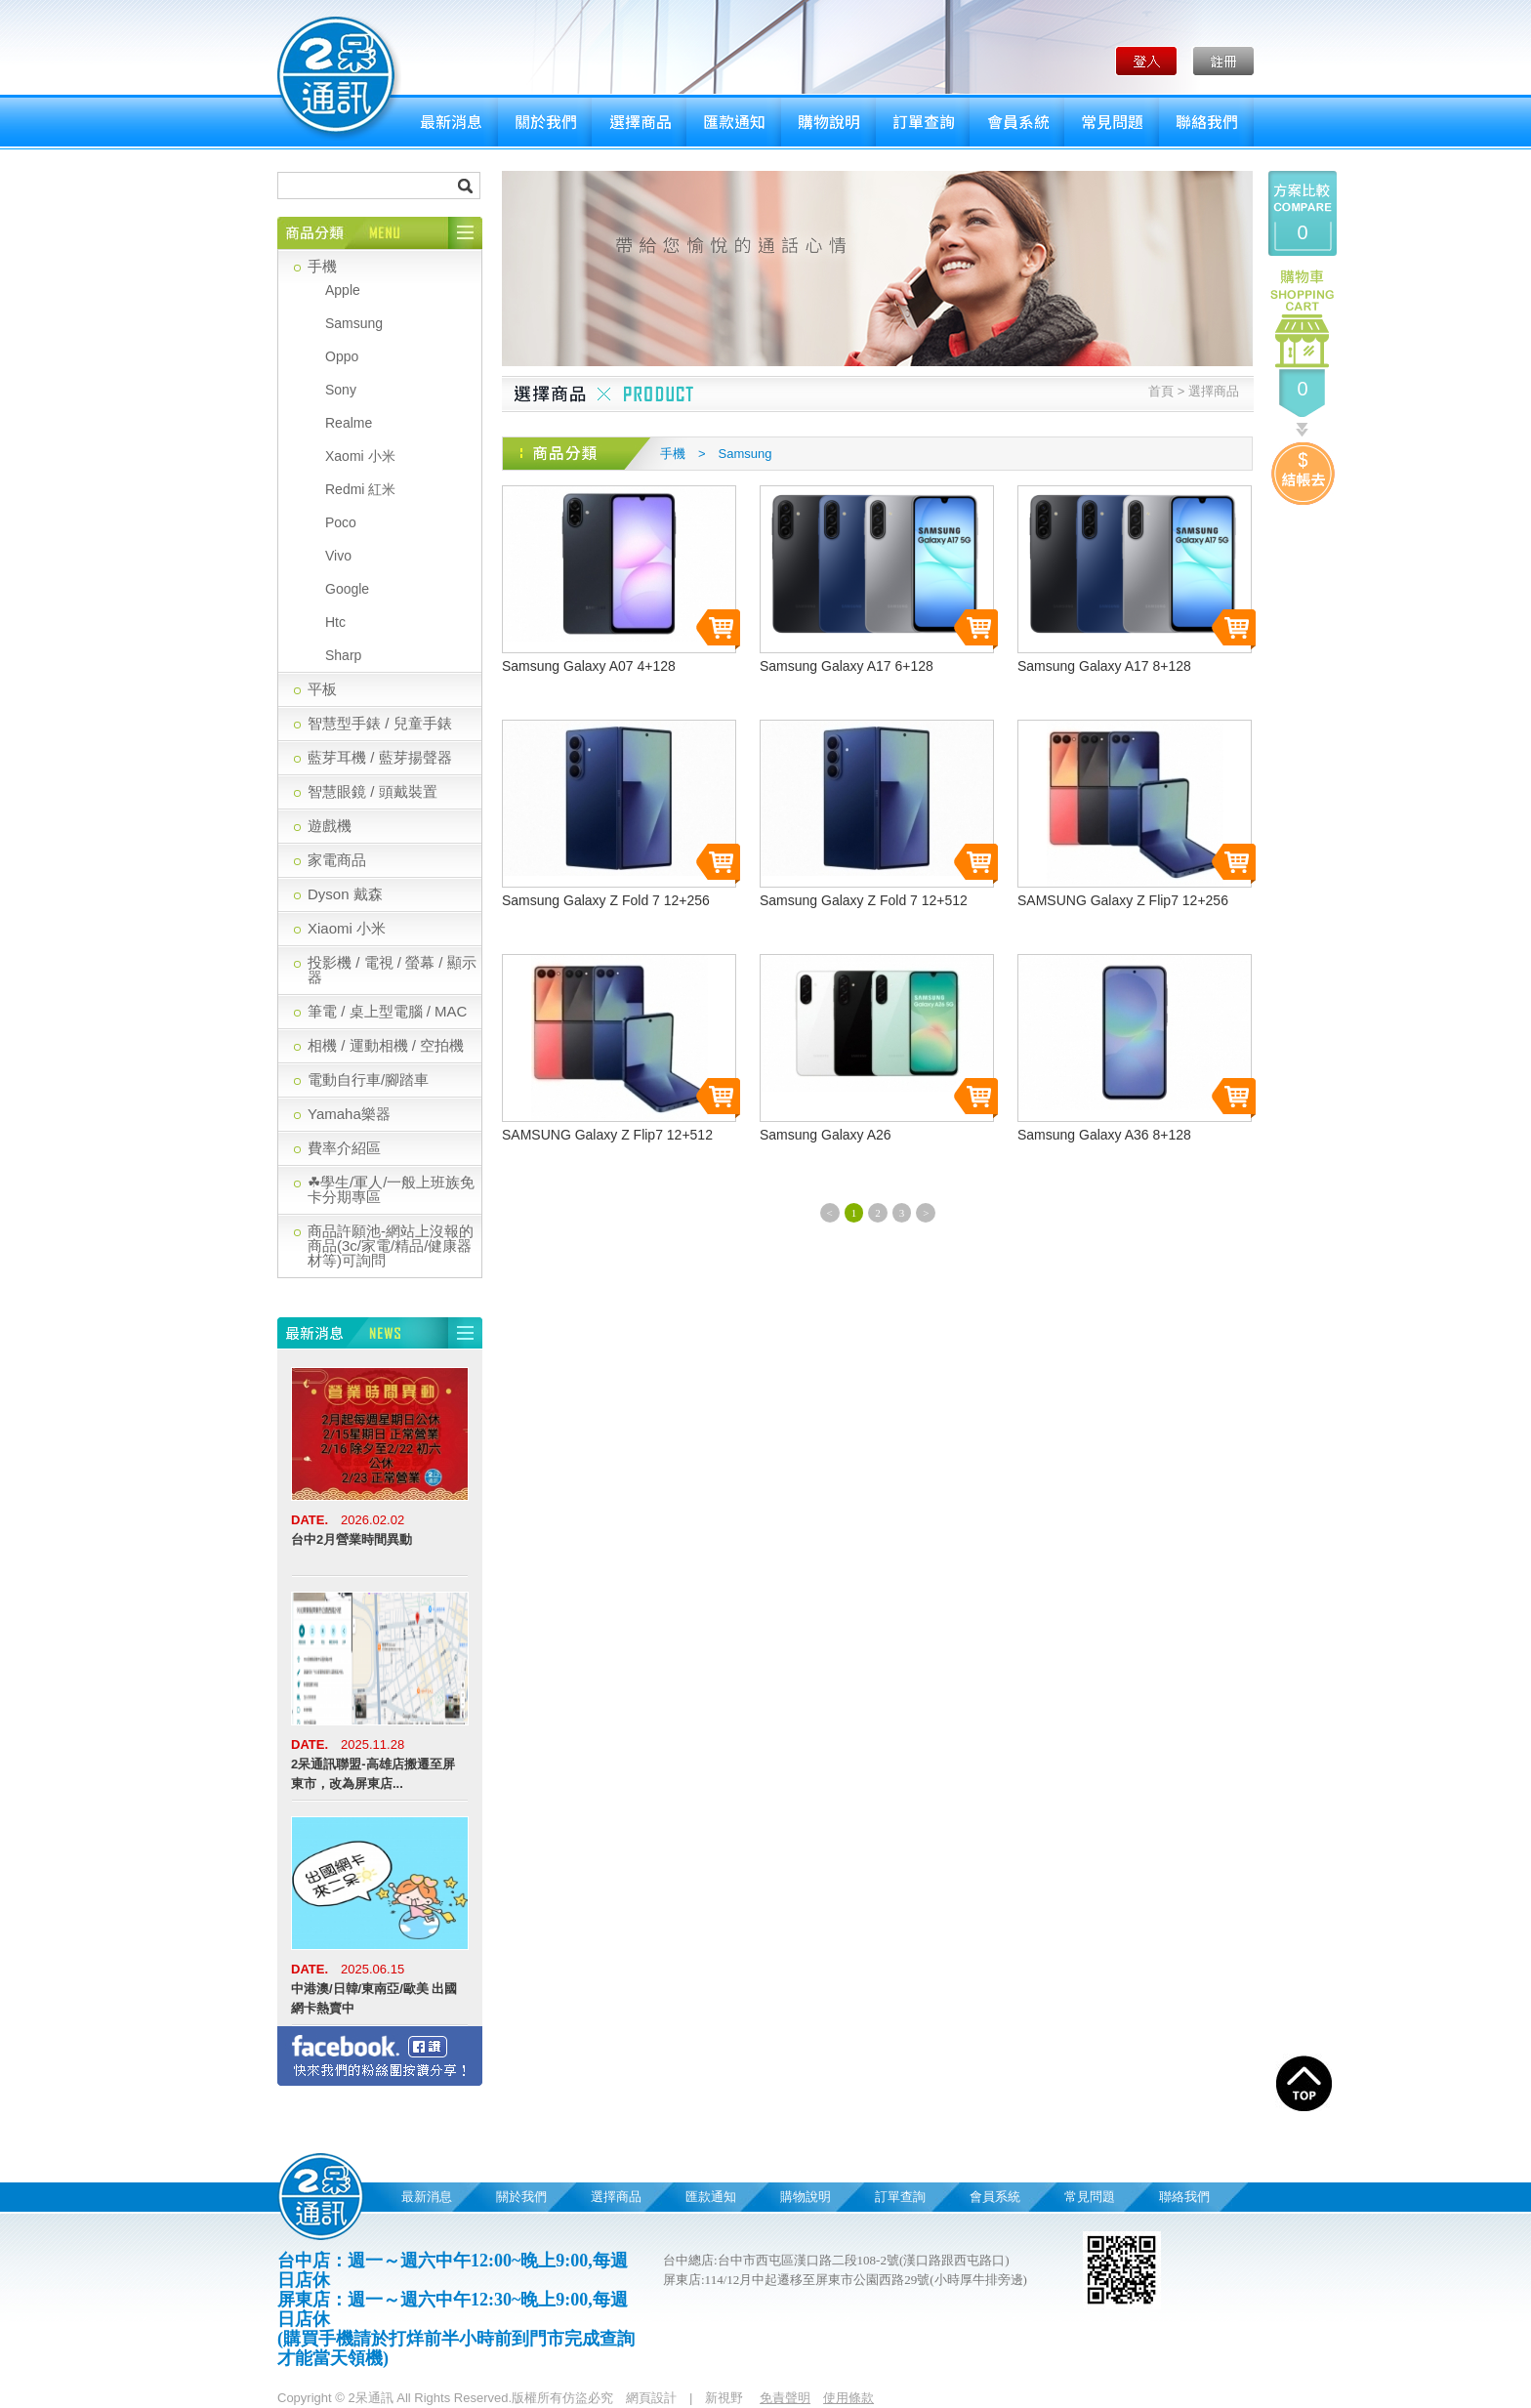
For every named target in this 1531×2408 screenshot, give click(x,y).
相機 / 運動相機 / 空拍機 (386, 1045)
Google (347, 589)
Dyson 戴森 (345, 894)
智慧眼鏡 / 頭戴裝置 (372, 791)
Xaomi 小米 (360, 456)
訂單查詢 (923, 122)
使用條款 (848, 2397)
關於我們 (545, 122)
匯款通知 (733, 122)
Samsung (354, 323)
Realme (348, 423)
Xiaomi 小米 (347, 928)
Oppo (341, 356)
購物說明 (828, 122)
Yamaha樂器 (349, 1113)
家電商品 (337, 859)
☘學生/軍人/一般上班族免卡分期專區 (391, 1189)
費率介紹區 (344, 1148)
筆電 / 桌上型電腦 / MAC (387, 1011)
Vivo (338, 555)
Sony (340, 389)
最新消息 (450, 122)
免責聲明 (785, 2397)
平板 (322, 689)
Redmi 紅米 (360, 489)
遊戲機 (330, 825)
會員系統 (1017, 122)
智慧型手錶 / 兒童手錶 (380, 723)
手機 (322, 266)
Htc (335, 622)
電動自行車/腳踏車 (368, 1079)
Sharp (343, 655)
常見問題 (1111, 122)
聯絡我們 (1206, 122)
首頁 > (1166, 391)
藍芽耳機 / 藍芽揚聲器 (380, 757)
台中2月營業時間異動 (351, 1539)
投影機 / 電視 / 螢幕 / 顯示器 (392, 969)
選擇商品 (639, 122)
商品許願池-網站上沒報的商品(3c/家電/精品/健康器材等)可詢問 (391, 1245)
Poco (340, 522)
